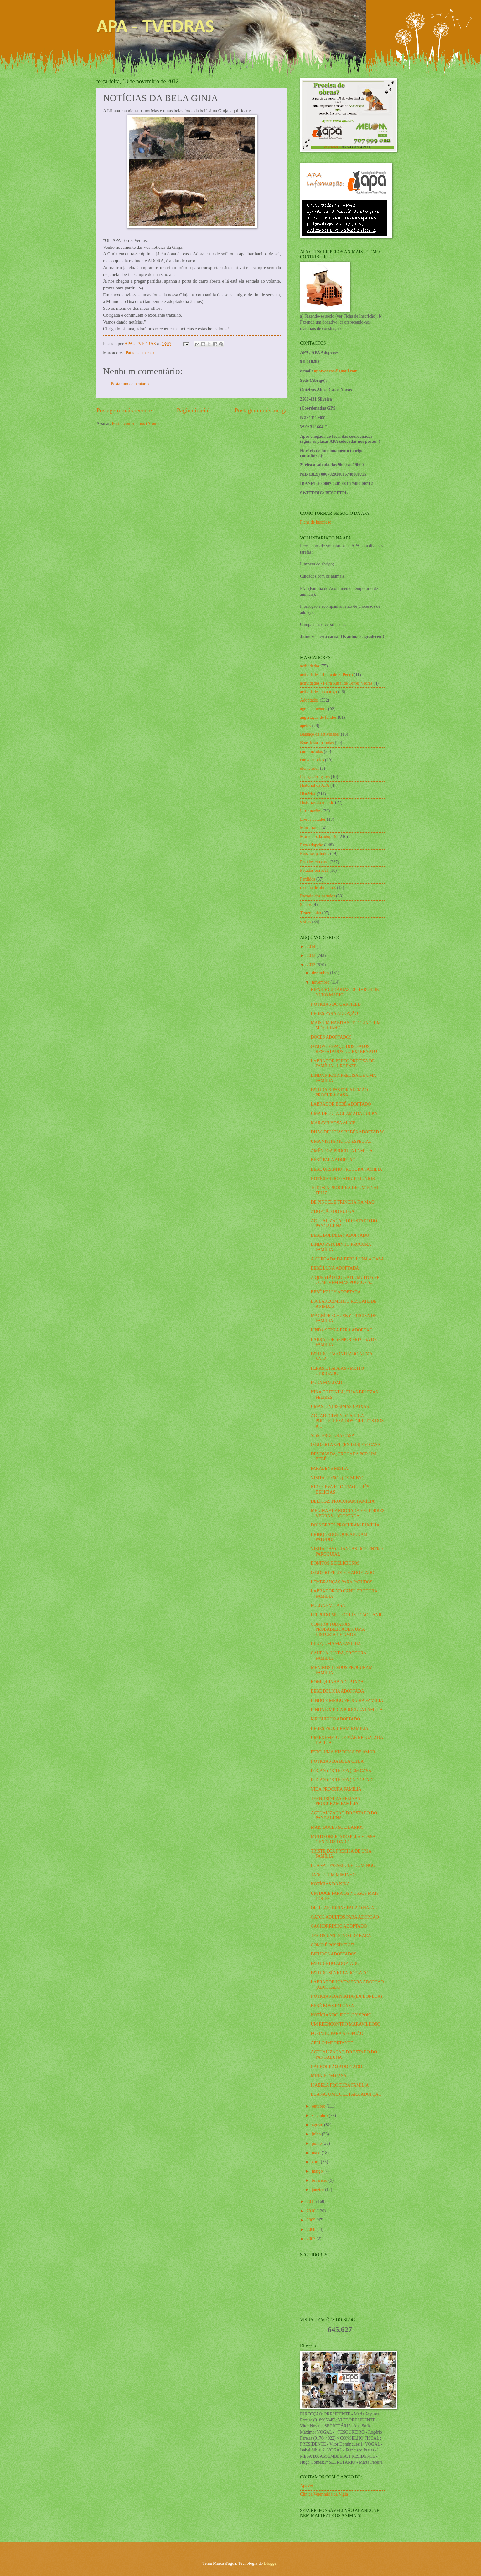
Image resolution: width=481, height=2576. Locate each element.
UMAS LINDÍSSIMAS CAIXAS (340, 1406)
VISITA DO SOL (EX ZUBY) (337, 1477)
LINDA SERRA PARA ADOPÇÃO (341, 1330)
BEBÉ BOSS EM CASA (332, 2005)
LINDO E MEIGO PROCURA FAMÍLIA (347, 1700)
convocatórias (312, 760)
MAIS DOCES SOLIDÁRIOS (337, 1827)
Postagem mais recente (124, 410)
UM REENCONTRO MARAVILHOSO (345, 2024)
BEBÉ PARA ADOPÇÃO (333, 1160)
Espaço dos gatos (315, 776)
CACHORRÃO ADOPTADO (336, 2066)
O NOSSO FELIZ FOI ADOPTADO (342, 1572)
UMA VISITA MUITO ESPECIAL (341, 1141)
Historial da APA (314, 785)
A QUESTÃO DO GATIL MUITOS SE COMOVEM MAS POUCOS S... (345, 1280)
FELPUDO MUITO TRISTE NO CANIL (346, 1615)
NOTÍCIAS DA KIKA (330, 1884)
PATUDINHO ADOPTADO (335, 1963)
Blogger (271, 2563)
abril (316, 2161)
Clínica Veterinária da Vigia (324, 2494)
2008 (311, 2229)
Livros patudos (313, 819)
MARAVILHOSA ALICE (333, 1123)
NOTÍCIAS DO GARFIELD (335, 1004)
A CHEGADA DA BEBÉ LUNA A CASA (347, 1259)
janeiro (318, 2189)
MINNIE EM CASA (328, 2075)
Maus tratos (310, 827)
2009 (311, 2220)
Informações (311, 811)
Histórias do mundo (317, 802)
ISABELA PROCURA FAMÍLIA (340, 2085)
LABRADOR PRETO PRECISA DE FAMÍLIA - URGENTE (343, 1064)
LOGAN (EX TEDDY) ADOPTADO (343, 1779)
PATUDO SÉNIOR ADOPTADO (339, 1972)
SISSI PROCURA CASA (332, 1435)
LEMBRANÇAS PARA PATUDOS (341, 1582)
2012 (311, 965)
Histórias (308, 794)
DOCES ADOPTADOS (331, 1037)
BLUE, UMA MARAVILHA (336, 1643)
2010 (311, 2211)
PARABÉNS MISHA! (330, 1468)
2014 (311, 946)
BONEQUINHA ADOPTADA (337, 1681)
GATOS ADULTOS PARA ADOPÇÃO (345, 1917)
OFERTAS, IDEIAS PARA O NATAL (344, 1907)
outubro (319, 2106)
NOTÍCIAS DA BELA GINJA (337, 1761)
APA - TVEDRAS (155, 27)
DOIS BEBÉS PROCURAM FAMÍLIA (345, 1525)
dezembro (321, 972)
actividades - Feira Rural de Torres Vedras (336, 683)
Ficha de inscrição (315, 522)
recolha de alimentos (318, 887)
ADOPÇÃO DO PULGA (332, 1211)
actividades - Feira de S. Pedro (326, 674)
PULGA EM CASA (328, 1605)
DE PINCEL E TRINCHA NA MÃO (343, 1202)
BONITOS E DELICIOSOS (335, 1563)
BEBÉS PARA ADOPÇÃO (334, 1013)
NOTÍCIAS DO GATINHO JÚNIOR (343, 1178)
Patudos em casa (140, 352)
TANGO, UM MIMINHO (333, 1875)
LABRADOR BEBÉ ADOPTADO (341, 1104)
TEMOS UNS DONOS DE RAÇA (341, 1935)
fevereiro (320, 2180)
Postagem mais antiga (261, 410)
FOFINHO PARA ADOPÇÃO (337, 2033)
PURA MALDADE (327, 1382)
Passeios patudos (314, 853)
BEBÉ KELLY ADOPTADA (336, 1292)
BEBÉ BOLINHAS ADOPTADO (340, 1235)
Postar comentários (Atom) (135, 423)
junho (317, 2143)
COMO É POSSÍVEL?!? (332, 1945)
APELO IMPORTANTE (332, 2043)
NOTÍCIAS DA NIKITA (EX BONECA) (346, 1996)
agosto (318, 2125)
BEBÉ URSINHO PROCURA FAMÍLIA (346, 1169)
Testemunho (310, 913)
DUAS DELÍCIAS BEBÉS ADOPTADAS (347, 1132)
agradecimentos (313, 709)
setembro (320, 2115)
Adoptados (309, 700)
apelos (305, 725)
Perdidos (307, 879)
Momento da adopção (319, 836)
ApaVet (306, 2485)
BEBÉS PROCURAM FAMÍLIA (339, 1728)
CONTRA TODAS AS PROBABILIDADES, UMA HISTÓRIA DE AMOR (338, 1629)
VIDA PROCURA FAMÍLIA (336, 1789)
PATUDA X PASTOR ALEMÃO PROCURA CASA (339, 1092)
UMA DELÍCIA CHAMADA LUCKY (344, 1113)
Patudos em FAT (314, 870)
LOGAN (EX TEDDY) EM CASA (341, 1770)
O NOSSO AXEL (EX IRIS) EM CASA (345, 1444)
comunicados (311, 751)
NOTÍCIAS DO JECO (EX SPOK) (341, 2015)
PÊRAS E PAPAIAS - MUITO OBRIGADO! (337, 1371)
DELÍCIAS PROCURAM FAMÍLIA (343, 1501)
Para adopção (311, 845)
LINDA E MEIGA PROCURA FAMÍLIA (347, 1709)
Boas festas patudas (317, 742)
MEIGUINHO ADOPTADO (335, 1719)
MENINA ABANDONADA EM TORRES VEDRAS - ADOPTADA (347, 1513)
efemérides (309, 768)
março (318, 2171)
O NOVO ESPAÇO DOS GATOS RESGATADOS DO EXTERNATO (344, 1049)
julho (317, 2134)
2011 (311, 2201)
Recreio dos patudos (317, 896)
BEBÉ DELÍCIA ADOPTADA (337, 1691)
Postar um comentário (130, 383)
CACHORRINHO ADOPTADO (339, 1926)
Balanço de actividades (320, 734)
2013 (311, 955)
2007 (311, 2238)
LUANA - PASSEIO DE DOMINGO (343, 1865)
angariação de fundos (318, 717)
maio (317, 2152)
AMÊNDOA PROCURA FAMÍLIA (342, 1150)
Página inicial (193, 410)
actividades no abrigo (318, 691)
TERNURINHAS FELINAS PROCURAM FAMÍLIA (335, 1801)
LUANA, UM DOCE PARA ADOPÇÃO (346, 2094)
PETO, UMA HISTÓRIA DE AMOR (343, 1752)
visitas (305, 921)
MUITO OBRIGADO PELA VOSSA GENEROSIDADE (343, 1839)
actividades (309, 666)
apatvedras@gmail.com (336, 371)
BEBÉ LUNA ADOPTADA (335, 1268)
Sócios (306, 904)
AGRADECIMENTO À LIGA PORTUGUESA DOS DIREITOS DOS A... (347, 1421)
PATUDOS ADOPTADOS (333, 1954)
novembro (321, 982)
